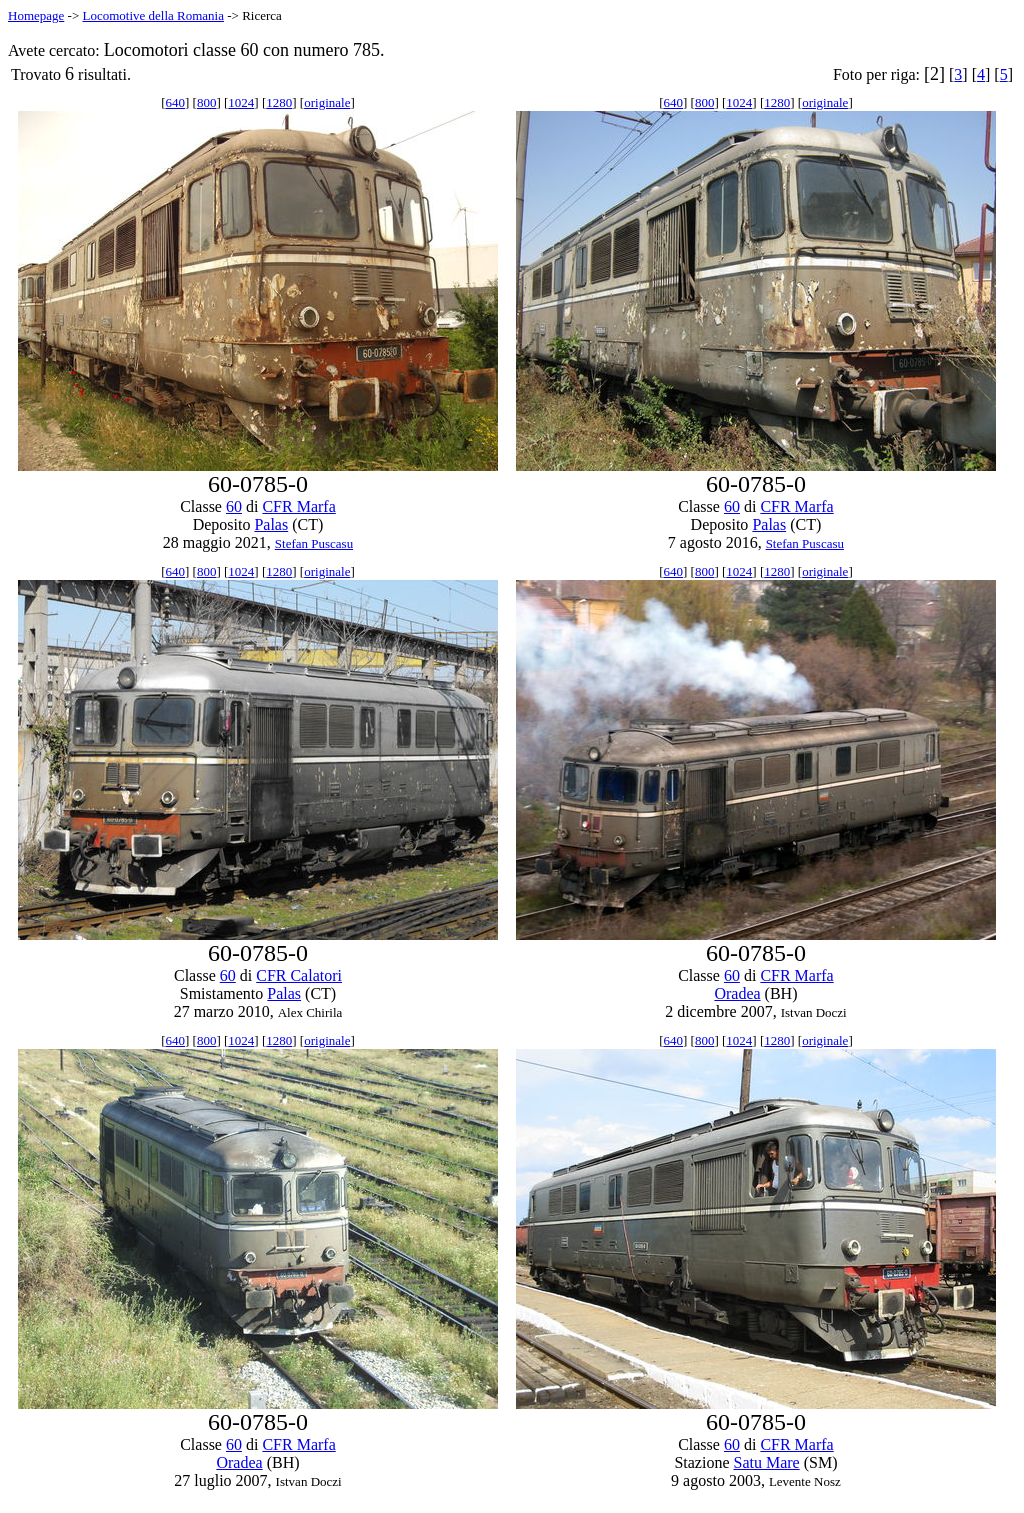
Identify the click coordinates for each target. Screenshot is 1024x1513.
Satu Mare (766, 1462)
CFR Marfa (298, 506)
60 (234, 506)
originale (327, 102)
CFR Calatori (299, 975)
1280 (279, 102)
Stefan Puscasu (314, 543)
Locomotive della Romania (153, 15)
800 (207, 102)
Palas (271, 524)
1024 (241, 102)
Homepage (36, 15)
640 (176, 102)
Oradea (737, 993)
